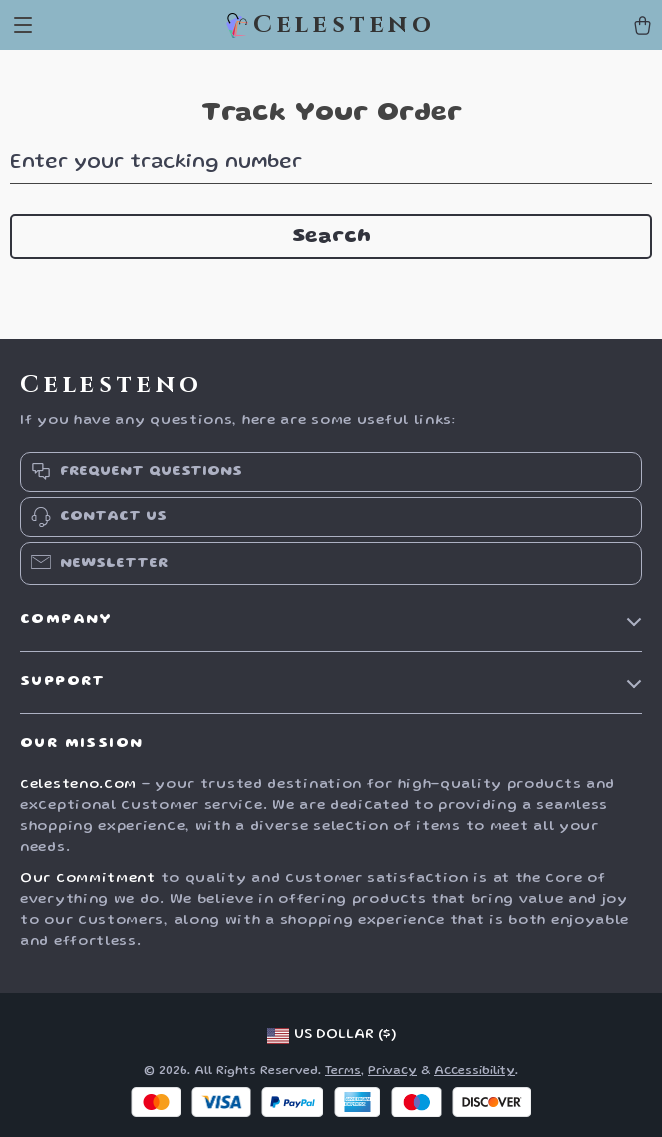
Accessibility (474, 1071)
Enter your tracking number (156, 163)
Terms (343, 1071)
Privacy (392, 1071)
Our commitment (88, 879)
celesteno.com (78, 785)
